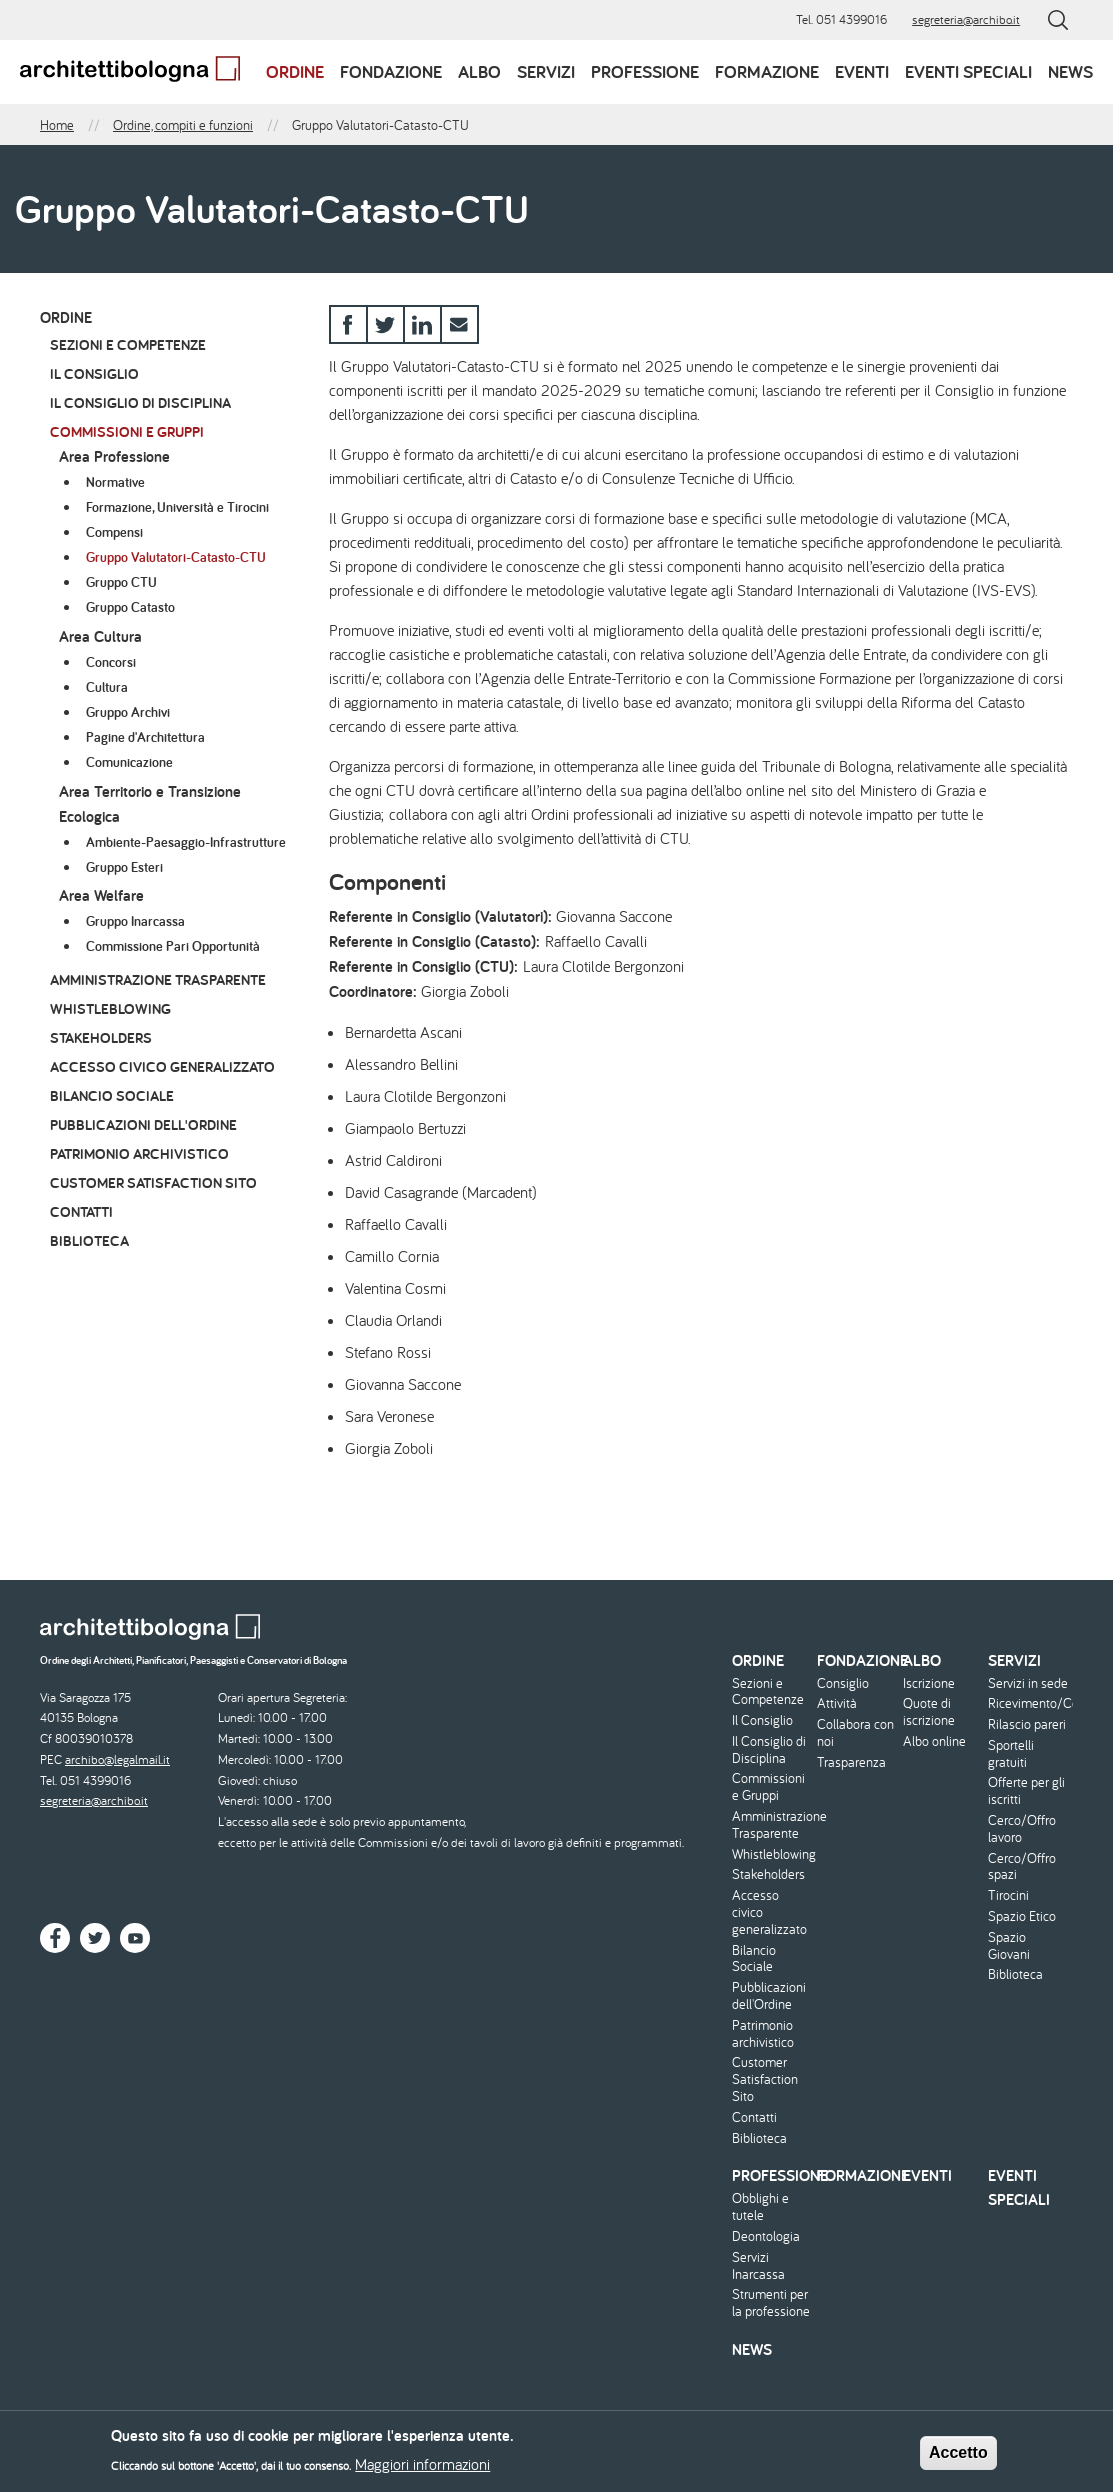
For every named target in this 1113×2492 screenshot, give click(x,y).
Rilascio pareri (1027, 1724)
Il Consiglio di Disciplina (140, 402)
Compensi (114, 532)
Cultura (107, 687)
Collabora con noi (855, 1733)
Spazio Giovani (1009, 1946)
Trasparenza (851, 1762)
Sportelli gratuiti (1011, 1754)
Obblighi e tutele (760, 2207)
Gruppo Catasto (130, 607)
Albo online (934, 1741)
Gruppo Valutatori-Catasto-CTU (176, 557)
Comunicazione (129, 762)
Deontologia (766, 2236)
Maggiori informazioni (422, 2469)
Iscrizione (929, 1683)
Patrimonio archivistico (139, 1153)
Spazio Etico (1022, 1916)
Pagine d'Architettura (145, 737)
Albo (479, 71)
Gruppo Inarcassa (135, 921)
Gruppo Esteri (124, 867)
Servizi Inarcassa (758, 2266)
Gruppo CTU (121, 582)
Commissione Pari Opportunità (173, 946)
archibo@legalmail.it (117, 1759)
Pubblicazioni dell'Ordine (143, 1124)
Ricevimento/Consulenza (1028, 1703)
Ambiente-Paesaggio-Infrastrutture (186, 842)
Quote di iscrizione (929, 1712)
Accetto (958, 2457)
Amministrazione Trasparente (158, 979)
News (1070, 71)
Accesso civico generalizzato (162, 1066)
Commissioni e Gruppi (127, 431)
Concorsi (111, 662)
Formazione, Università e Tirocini (177, 507)
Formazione (767, 71)
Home (57, 125)
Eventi (862, 71)
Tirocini (1008, 1895)
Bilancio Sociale (112, 1095)
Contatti (81, 1211)
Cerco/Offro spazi (1022, 1867)
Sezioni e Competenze (128, 344)
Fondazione (391, 71)
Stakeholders (101, 1037)
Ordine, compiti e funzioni (183, 125)
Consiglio (843, 1683)
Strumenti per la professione (771, 2303)
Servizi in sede (1028, 1683)
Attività (837, 1703)
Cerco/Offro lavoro (1022, 1829)
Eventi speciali (968, 71)
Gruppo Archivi (128, 712)
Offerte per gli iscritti (1026, 1791)
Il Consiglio (94, 373)
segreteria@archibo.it (966, 19)
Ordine (295, 71)
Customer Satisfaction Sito (153, 1182)
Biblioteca (89, 1240)
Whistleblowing (110, 1008)
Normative (115, 482)
